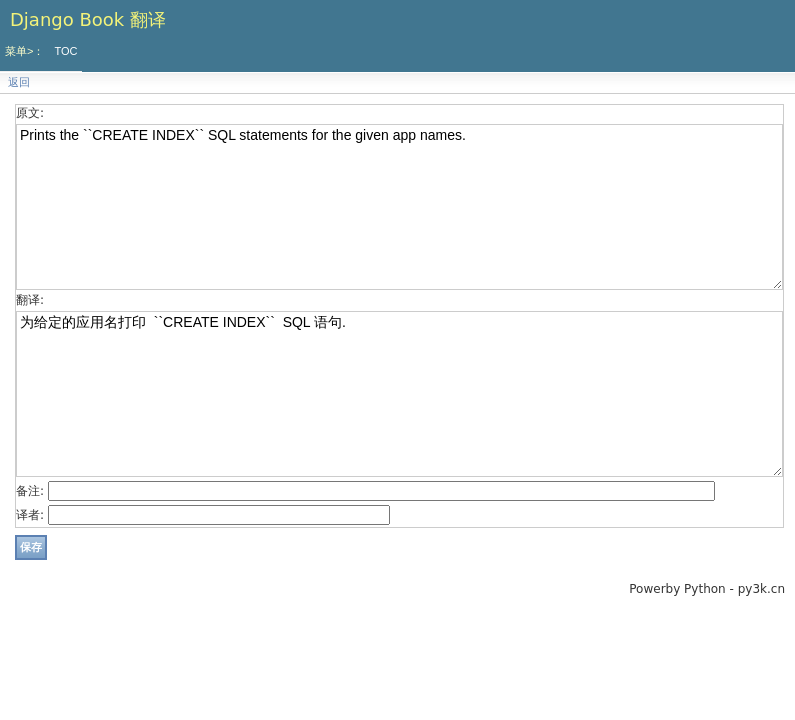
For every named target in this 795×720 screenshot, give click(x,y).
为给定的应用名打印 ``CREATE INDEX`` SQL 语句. (399, 394)
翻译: (30, 300)
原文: (30, 113)
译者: (30, 515)
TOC (65, 51)
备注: (30, 491)
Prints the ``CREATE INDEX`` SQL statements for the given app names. (399, 207)
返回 (19, 82)
